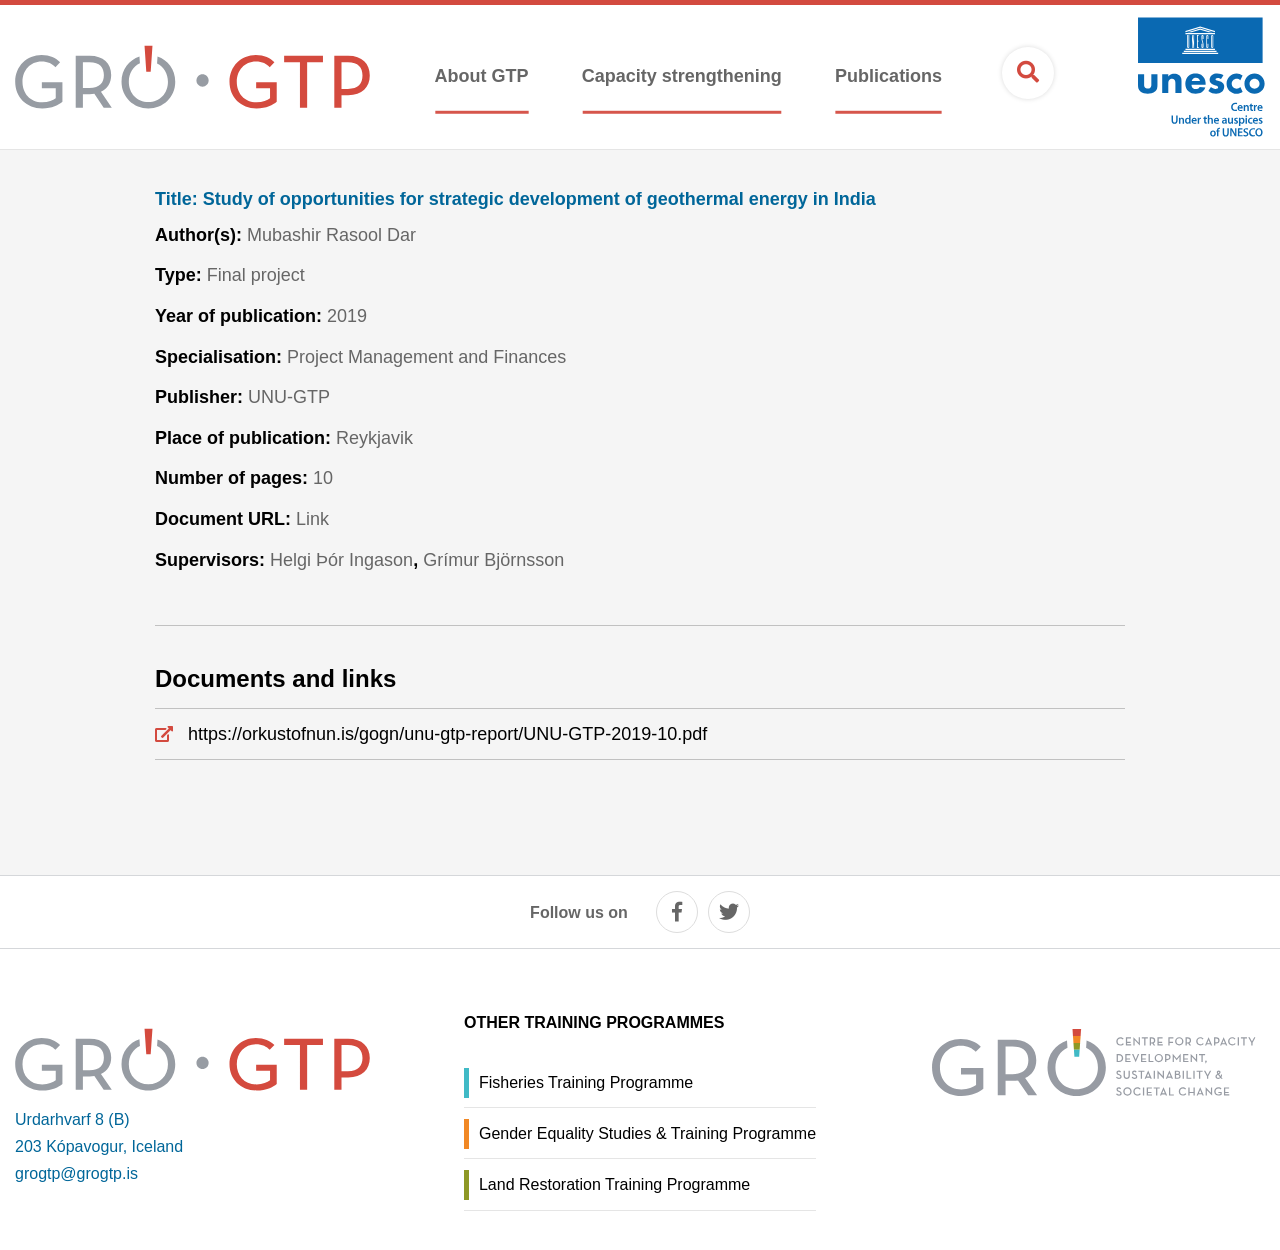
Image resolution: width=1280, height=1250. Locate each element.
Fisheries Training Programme (586, 1082)
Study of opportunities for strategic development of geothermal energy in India (515, 199)
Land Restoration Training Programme (614, 1184)
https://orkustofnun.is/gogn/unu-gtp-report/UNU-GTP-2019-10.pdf (447, 734)
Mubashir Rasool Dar (331, 235)
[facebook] (677, 912)
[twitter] (729, 912)
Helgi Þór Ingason (341, 560)
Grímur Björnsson (493, 560)
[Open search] (1028, 73)
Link (312, 519)
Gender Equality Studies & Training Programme (647, 1133)
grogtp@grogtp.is (76, 1173)
